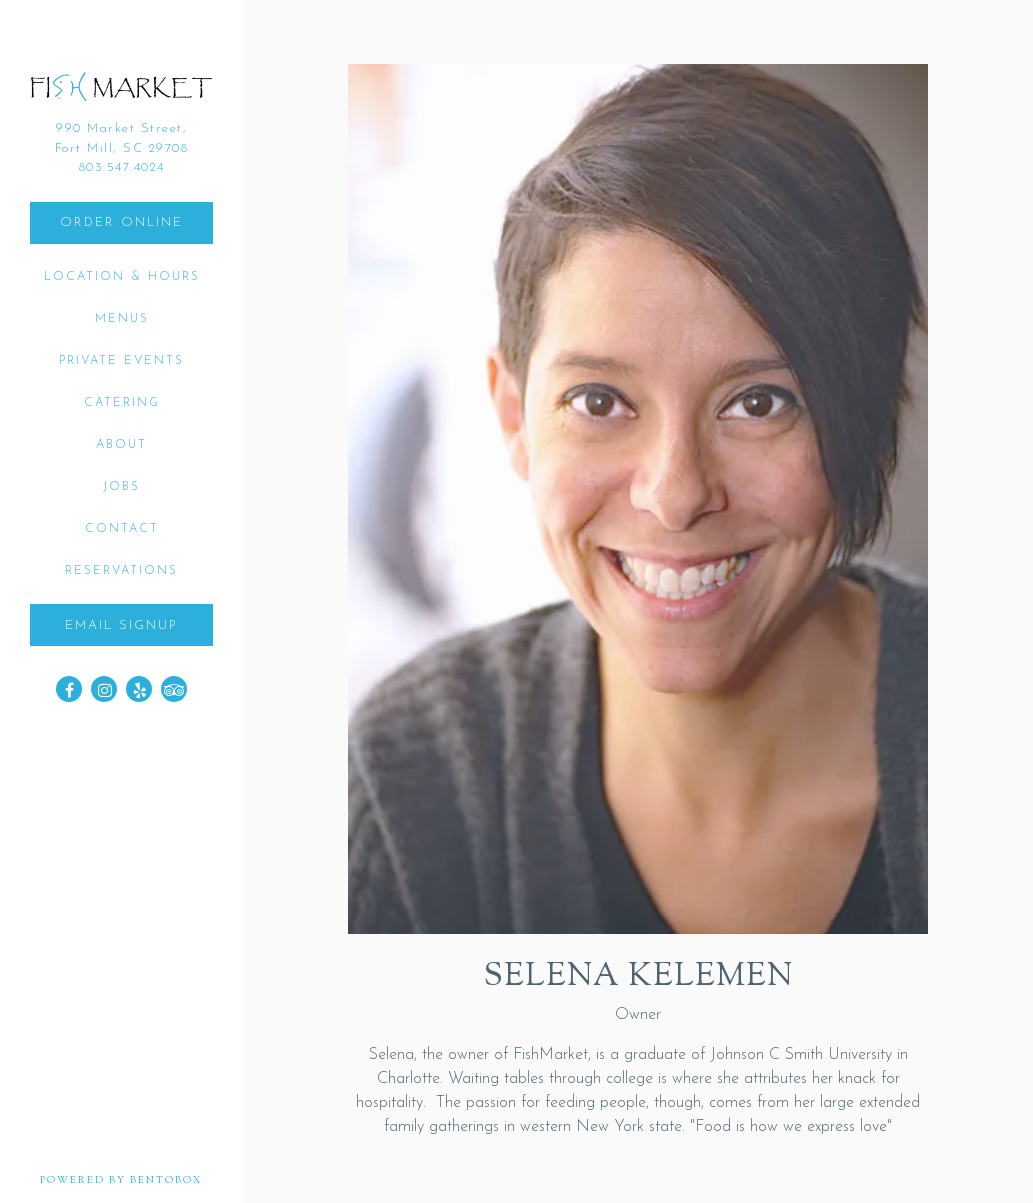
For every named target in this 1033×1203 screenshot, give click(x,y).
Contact (122, 529)
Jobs (121, 487)
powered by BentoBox (141, 1180)
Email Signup (121, 625)
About (121, 445)
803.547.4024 (122, 167)
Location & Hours (122, 277)
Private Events (121, 361)
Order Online (121, 222)
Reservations (121, 571)
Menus (122, 319)
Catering (122, 403)
